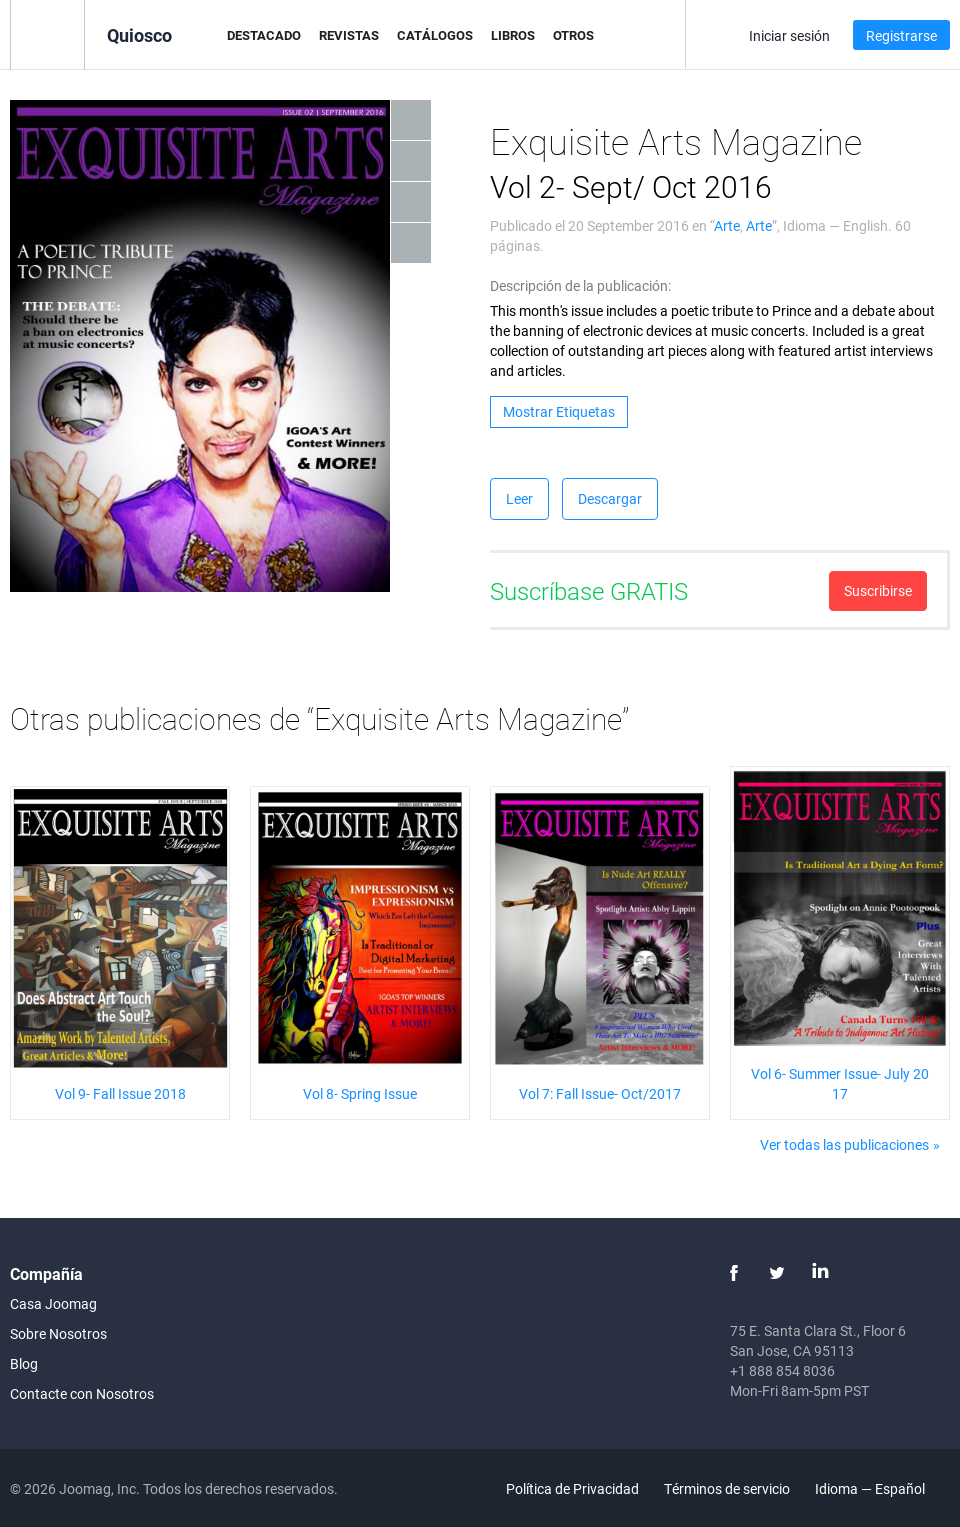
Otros (573, 35)
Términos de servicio (727, 1488)
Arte (727, 225)
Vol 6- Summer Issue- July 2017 (840, 1083)
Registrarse (901, 35)
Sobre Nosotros (58, 1333)
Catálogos (435, 35)
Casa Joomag (53, 1303)
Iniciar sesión (789, 35)
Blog (24, 1363)
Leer (519, 498)
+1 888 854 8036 (782, 1370)
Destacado (264, 35)
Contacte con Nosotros (82, 1393)
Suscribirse (878, 590)
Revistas (349, 35)
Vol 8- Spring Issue (360, 1093)
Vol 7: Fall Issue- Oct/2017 (600, 1093)
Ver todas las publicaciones (844, 1144)
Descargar (610, 498)
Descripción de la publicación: (580, 285)
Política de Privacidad (572, 1488)
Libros (513, 35)
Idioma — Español (881, 1488)
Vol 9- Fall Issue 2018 (120, 1093)
